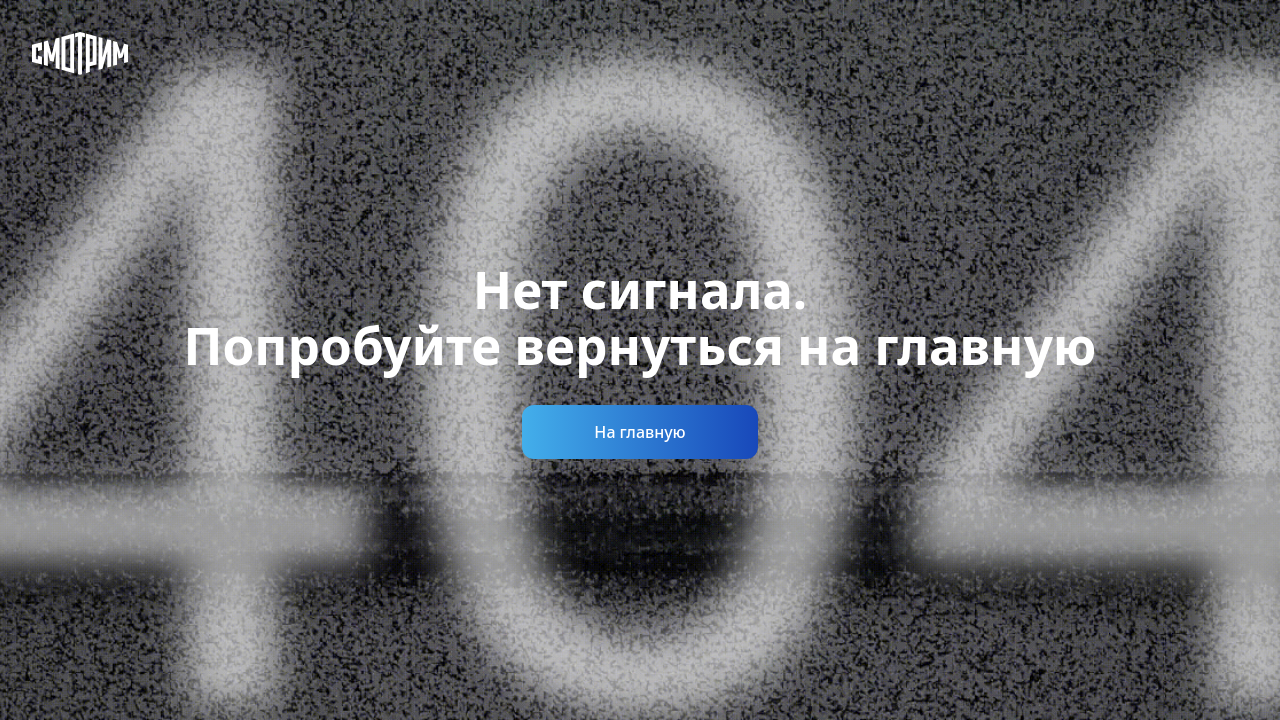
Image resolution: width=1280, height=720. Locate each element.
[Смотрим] (80, 53)
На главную (639, 432)
